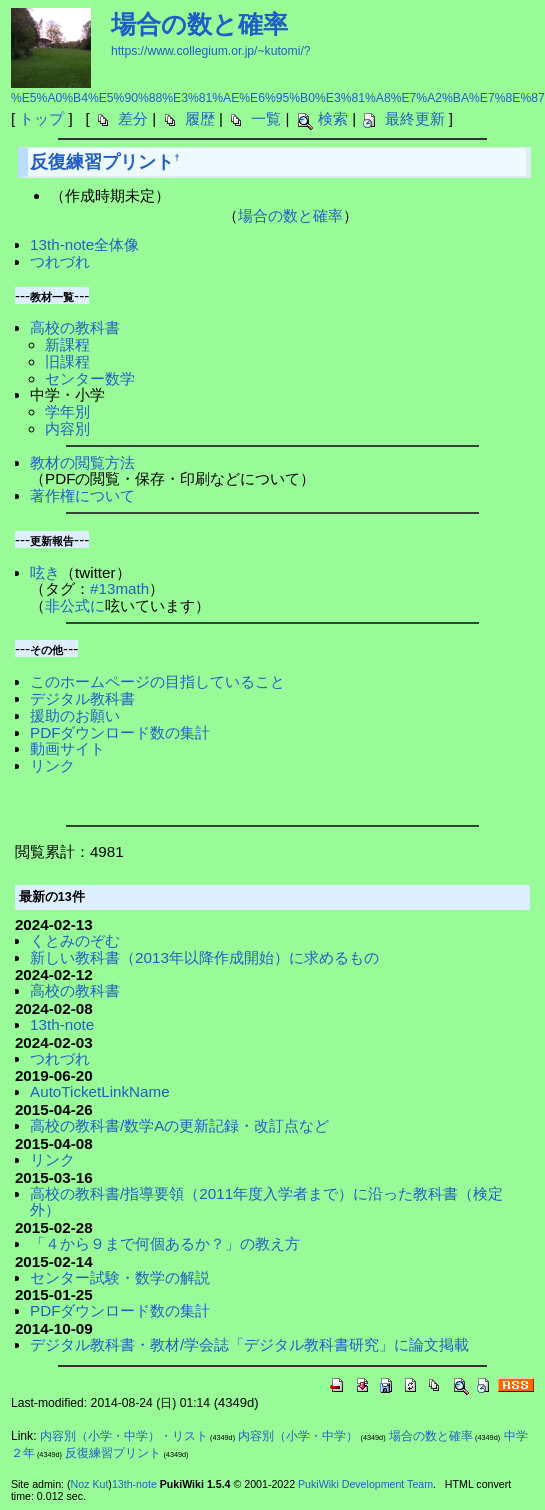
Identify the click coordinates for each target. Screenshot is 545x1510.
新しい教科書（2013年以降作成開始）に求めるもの (204, 957)
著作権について (82, 495)
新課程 (67, 344)
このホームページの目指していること (157, 681)
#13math (119, 588)
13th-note (62, 1024)
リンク (52, 765)
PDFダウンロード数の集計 (120, 732)
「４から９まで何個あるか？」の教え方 (165, 1243)
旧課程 (67, 361)
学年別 (67, 411)
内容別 (67, 428)
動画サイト (67, 748)
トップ (41, 118)
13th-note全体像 (84, 244)
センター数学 (90, 378)
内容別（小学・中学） (298, 1436)
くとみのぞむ (75, 940)
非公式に (75, 605)
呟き (45, 572)
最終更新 (415, 118)
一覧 (266, 118)
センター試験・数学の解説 (120, 1277)
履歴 (200, 118)
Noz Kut (90, 1484)
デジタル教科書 (82, 698)
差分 (133, 118)
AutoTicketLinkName (100, 1091)
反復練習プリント (102, 162)
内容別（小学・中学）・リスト (124, 1436)
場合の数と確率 (199, 24)
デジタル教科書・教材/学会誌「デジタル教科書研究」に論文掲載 (249, 1344)
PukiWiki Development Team (365, 1484)
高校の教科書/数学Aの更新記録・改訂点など (179, 1125)
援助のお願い (75, 715)
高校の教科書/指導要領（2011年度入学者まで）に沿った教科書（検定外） (266, 1202)
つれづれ (60, 261)
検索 (333, 118)
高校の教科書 (75, 327)
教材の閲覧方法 (82, 462)
